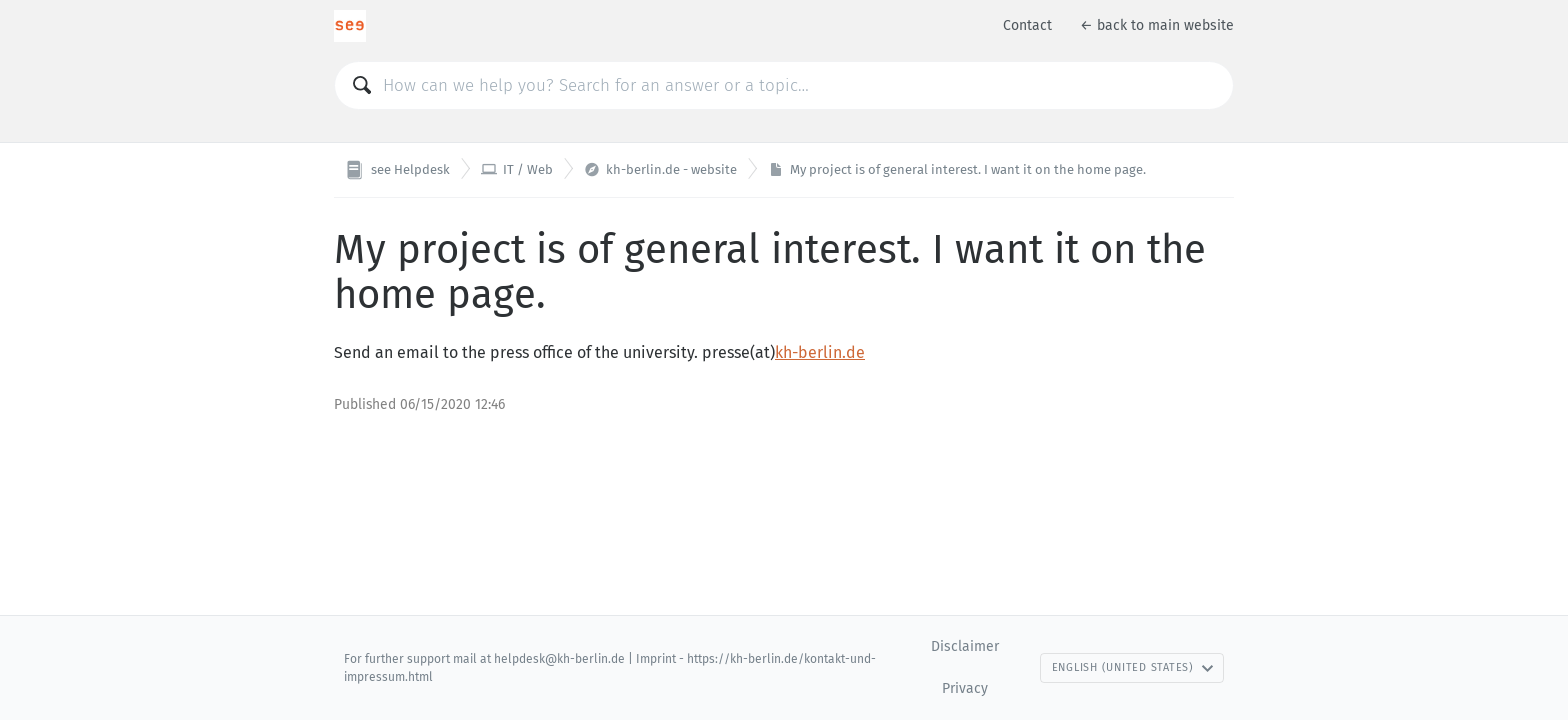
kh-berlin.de (820, 352)
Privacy (965, 688)
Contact (1027, 25)
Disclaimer (965, 646)
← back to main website (1157, 25)
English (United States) (1133, 667)
